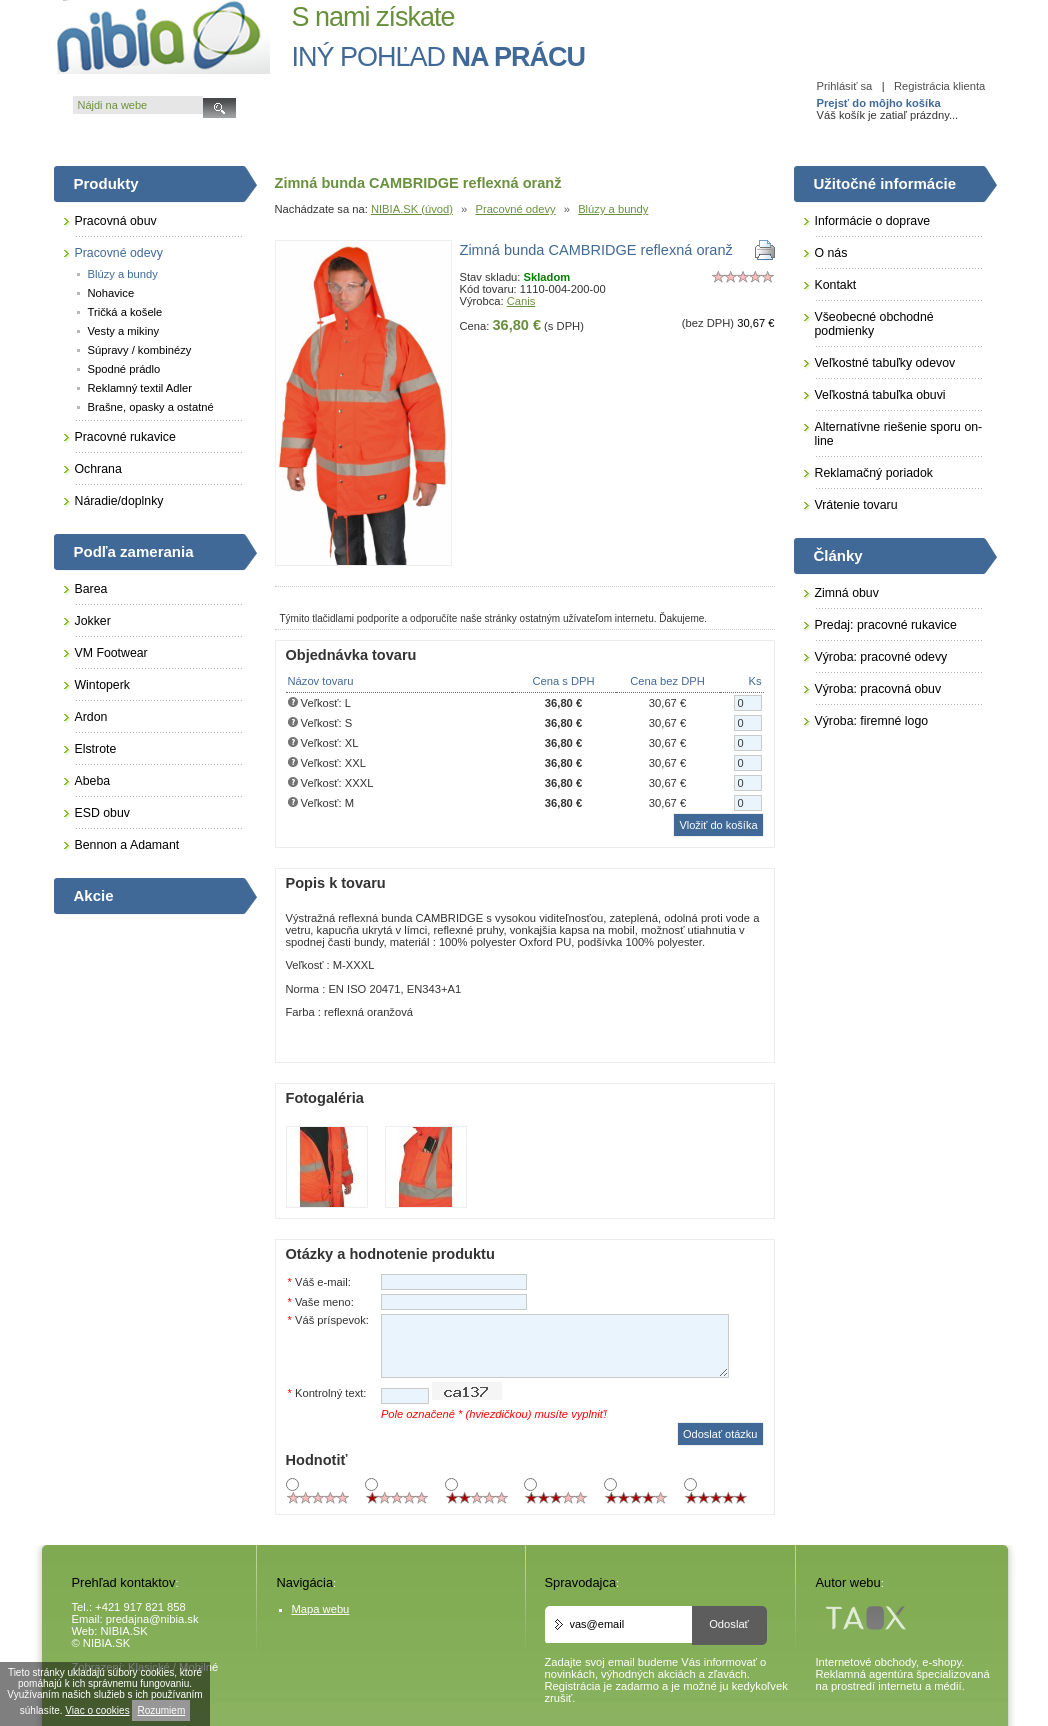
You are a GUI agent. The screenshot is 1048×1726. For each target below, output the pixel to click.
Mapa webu (321, 1609)
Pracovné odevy (515, 209)
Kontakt (836, 285)
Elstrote (96, 749)
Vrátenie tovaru (856, 505)
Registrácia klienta (939, 86)
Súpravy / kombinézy (140, 350)
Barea (91, 589)
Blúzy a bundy (613, 209)
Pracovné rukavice (125, 437)
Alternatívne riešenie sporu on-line (899, 434)
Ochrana (98, 469)
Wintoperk (102, 685)
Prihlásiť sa (845, 86)
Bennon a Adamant (127, 845)
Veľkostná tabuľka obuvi (880, 395)
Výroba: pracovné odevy (881, 657)
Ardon (91, 717)
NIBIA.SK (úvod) (412, 209)
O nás (831, 253)
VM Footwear (111, 653)
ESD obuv (102, 813)
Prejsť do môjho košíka (879, 103)
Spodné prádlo (124, 369)
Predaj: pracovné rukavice (886, 625)
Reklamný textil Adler (140, 388)
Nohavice (111, 293)
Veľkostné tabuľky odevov (885, 363)
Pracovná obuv (116, 221)
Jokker (93, 621)
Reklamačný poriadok (874, 473)
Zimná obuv (847, 593)
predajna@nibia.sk (152, 1619)
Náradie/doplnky (119, 501)
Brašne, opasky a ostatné (151, 407)
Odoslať (729, 1624)
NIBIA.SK (124, 1631)
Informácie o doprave (873, 221)
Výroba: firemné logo (872, 721)
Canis (521, 301)
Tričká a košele (125, 312)
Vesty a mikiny (124, 331)
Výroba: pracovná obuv (878, 689)
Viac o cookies (97, 1710)
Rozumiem (161, 1710)
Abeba (93, 781)
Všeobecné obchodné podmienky (874, 324)
